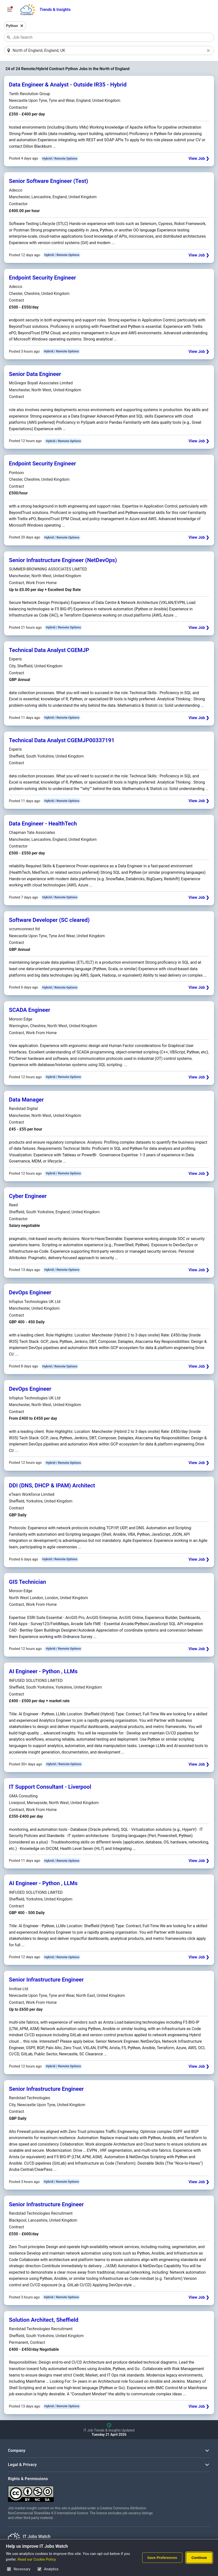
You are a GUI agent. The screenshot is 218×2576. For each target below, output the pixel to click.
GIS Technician (27, 1582)
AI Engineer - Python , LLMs (43, 1672)
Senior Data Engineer (35, 374)
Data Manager (26, 1100)
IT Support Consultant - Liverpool (50, 1787)
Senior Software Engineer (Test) (48, 181)
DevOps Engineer (30, 1292)
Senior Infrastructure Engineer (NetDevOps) (63, 560)
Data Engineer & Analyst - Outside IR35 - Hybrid (68, 85)
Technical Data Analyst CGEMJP (49, 650)
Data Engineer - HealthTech (43, 824)
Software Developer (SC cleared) (49, 920)
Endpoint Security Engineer (42, 278)
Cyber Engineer (28, 1196)
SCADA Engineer (29, 1010)
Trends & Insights (55, 9)
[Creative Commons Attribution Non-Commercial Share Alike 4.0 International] (82, 2492)
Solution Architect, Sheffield (43, 2320)
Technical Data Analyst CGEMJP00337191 (61, 740)
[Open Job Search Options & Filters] (9, 9)
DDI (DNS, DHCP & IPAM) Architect (52, 1485)
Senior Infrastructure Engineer (46, 1980)
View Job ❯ (199, 159)
